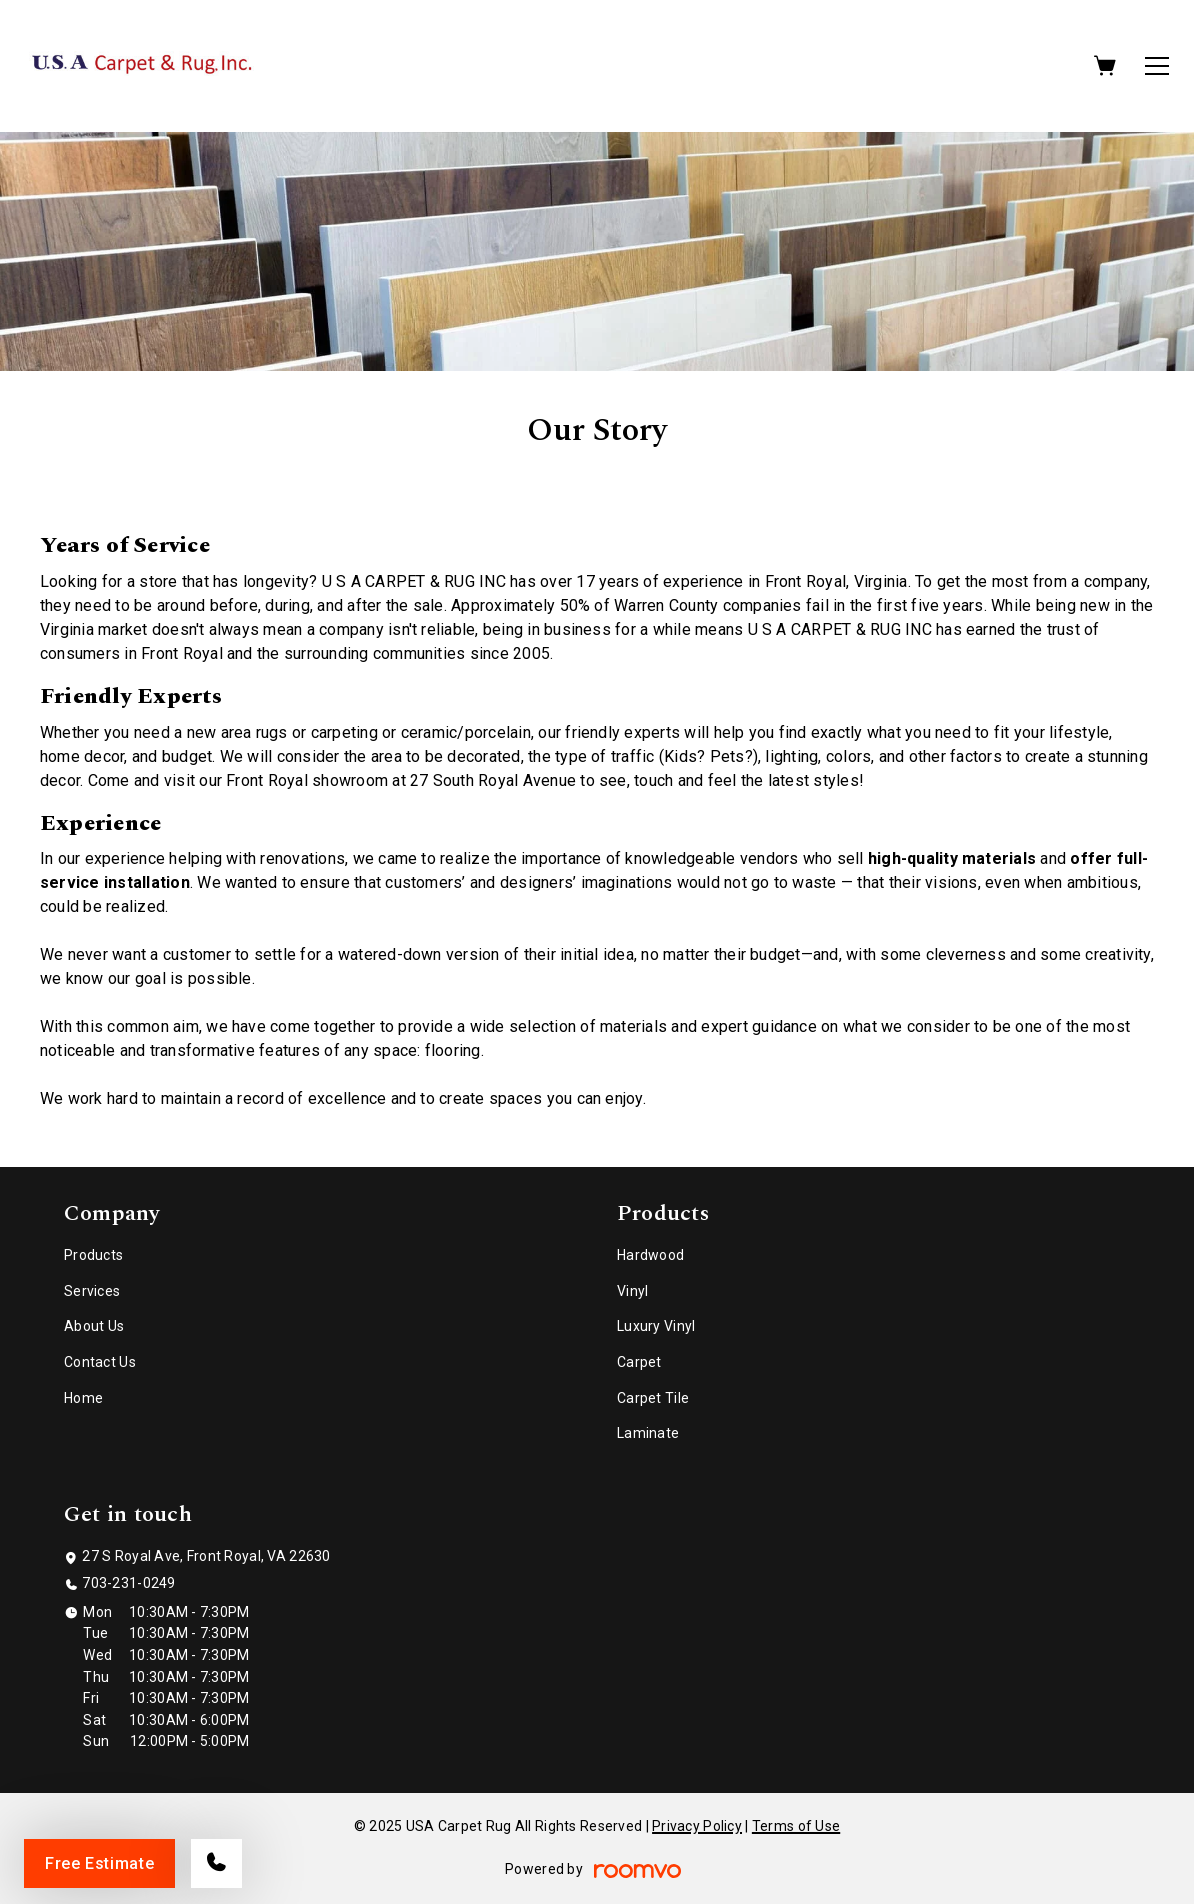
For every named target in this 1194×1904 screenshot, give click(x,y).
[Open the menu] (1157, 66)
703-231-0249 (128, 1583)
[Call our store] (216, 1863)
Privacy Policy (697, 1826)
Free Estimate (99, 1863)
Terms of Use (796, 1826)
